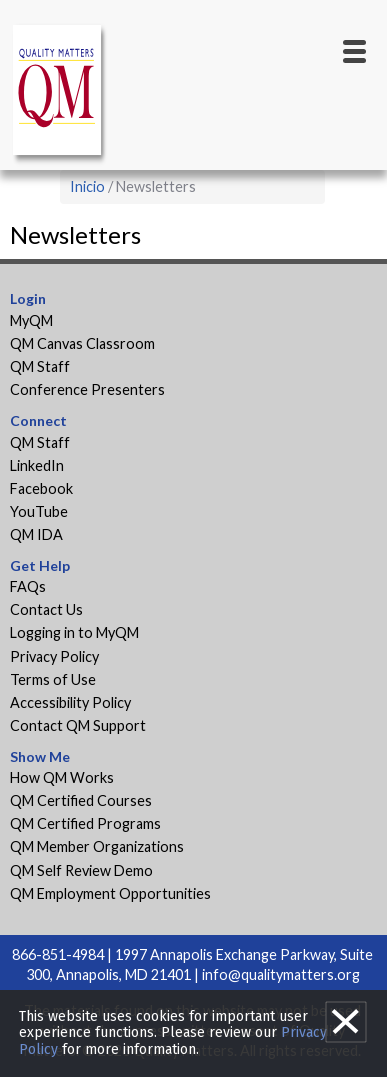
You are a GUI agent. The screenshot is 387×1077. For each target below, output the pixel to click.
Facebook (41, 488)
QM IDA (36, 534)
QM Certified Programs (85, 823)
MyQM (31, 320)
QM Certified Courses (81, 800)
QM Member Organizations (97, 846)
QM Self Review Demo (81, 870)
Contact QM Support (78, 725)
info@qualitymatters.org (281, 974)
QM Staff (40, 366)
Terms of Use (53, 679)
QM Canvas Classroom (82, 343)
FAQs (28, 586)
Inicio (87, 186)
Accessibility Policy (70, 702)
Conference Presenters (87, 389)
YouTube (39, 511)
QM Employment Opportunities (110, 893)
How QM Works (62, 777)
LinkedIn (37, 465)
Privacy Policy (54, 656)
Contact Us (46, 609)
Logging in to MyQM (74, 632)
